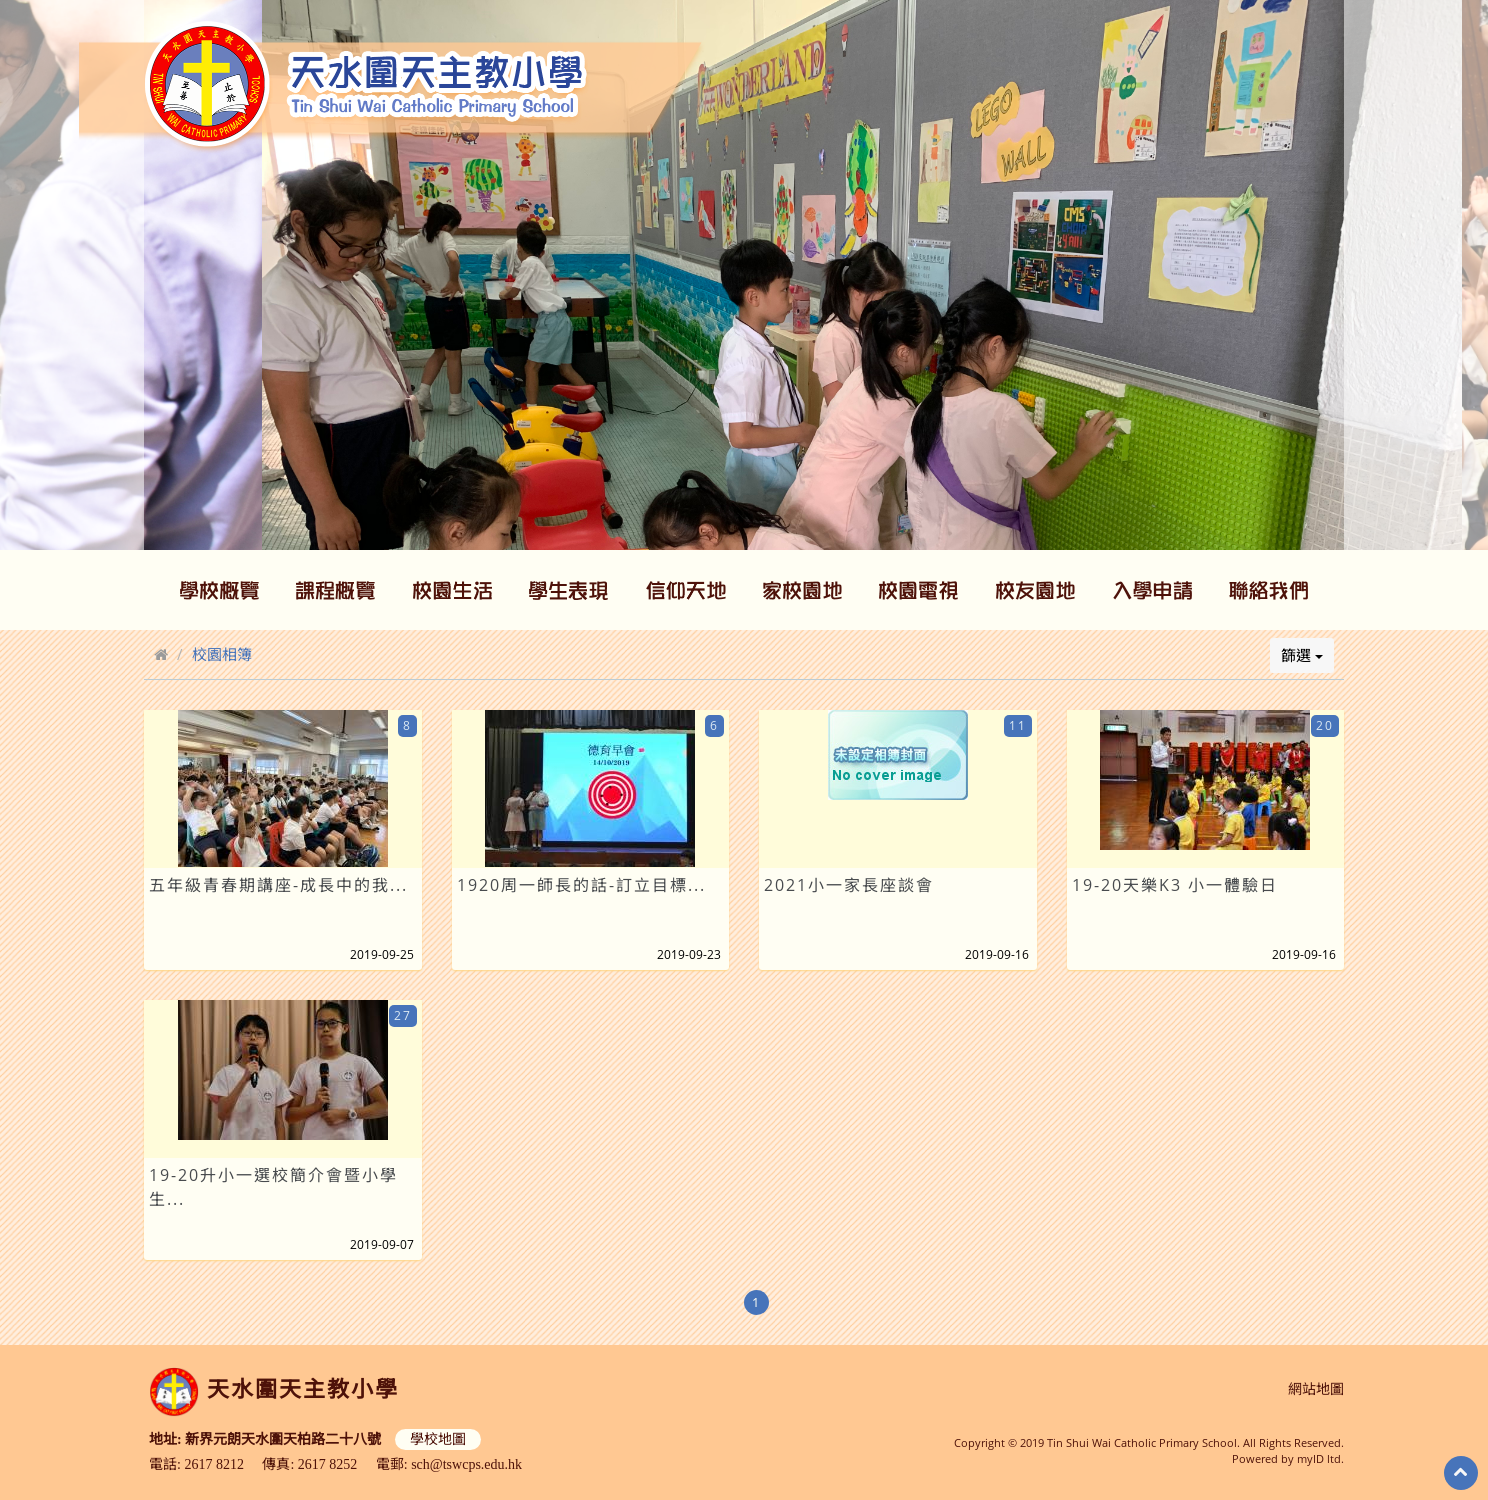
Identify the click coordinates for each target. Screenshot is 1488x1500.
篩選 (1302, 655)
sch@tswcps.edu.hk (466, 1464)
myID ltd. (1320, 1458)
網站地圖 (1316, 1389)
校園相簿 (222, 654)
